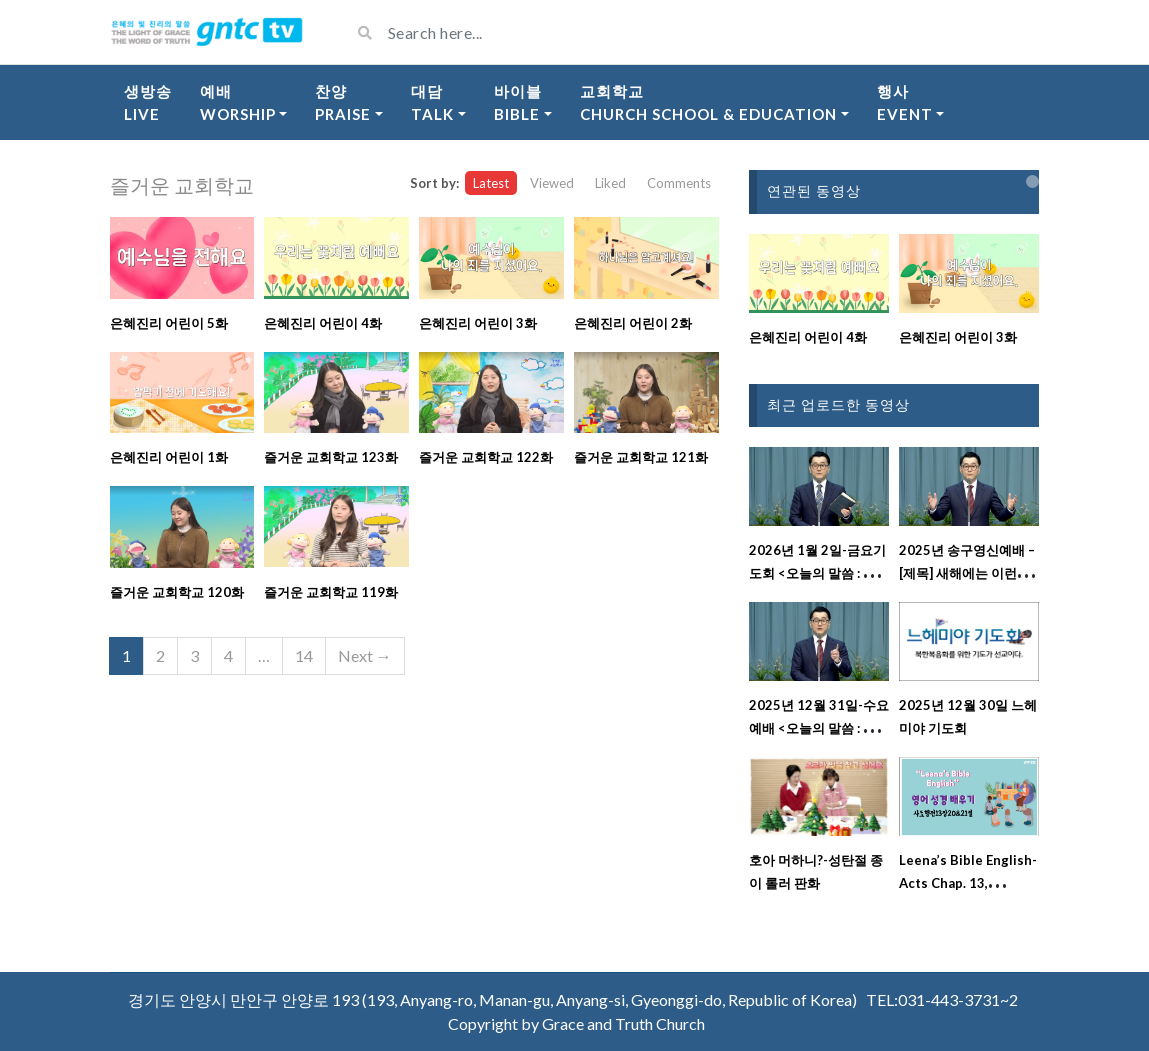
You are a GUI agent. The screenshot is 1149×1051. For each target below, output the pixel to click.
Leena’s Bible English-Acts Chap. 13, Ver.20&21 (968, 883)
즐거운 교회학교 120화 (177, 592)
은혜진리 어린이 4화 (323, 323)
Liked (610, 183)
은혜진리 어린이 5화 (169, 323)
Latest (491, 183)
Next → (365, 655)
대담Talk (432, 102)
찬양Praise (343, 102)
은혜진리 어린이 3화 (478, 323)
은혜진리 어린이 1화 (169, 457)
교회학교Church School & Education (708, 102)
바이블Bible (518, 102)
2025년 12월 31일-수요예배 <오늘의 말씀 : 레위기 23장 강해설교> (819, 728)
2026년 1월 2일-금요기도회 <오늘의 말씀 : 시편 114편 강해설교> (819, 573)
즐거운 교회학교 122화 (486, 457)
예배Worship (238, 102)
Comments (679, 183)
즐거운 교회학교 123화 (331, 457)
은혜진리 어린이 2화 (633, 323)
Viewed (552, 183)
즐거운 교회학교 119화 (331, 592)
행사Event (905, 102)
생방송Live (148, 102)
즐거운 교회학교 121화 (641, 457)
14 (304, 655)
